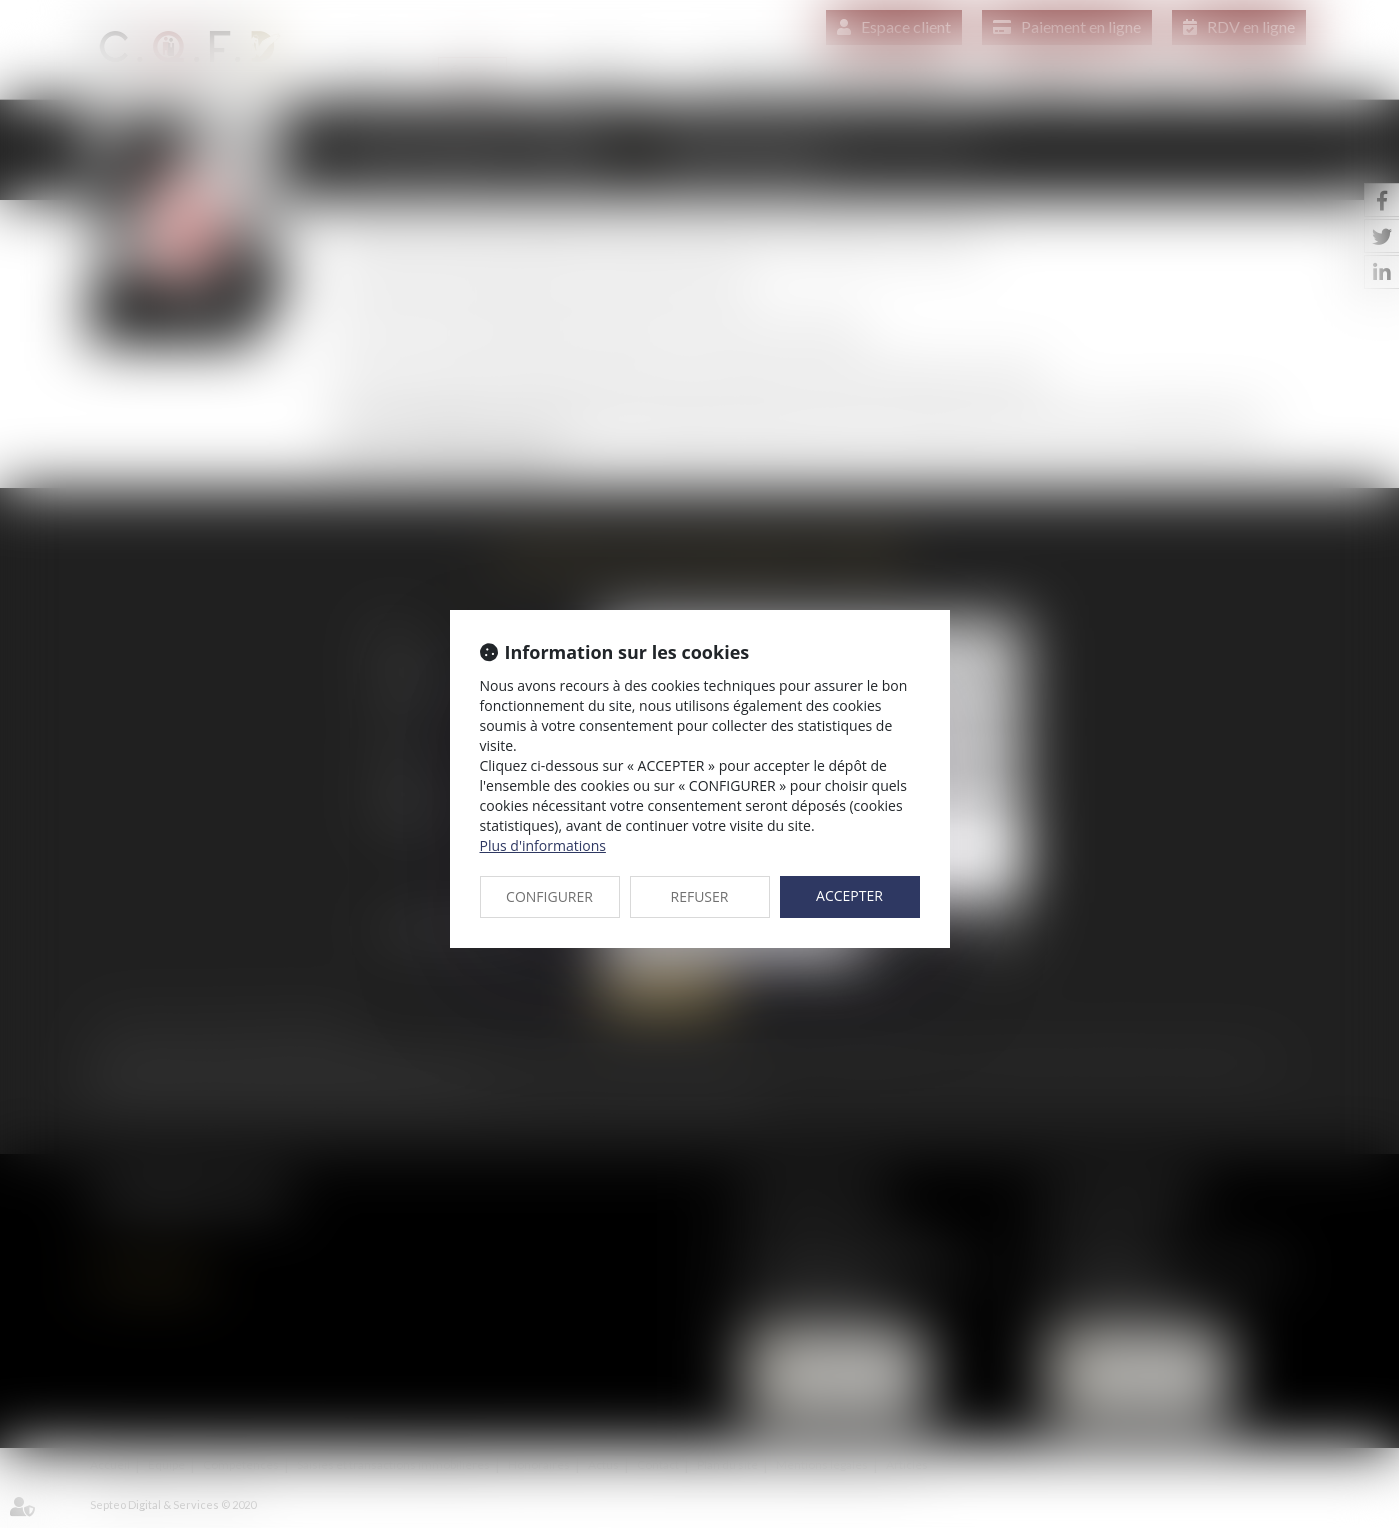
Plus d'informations (543, 845)
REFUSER (700, 896)
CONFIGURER (549, 896)
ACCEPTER (849, 895)
